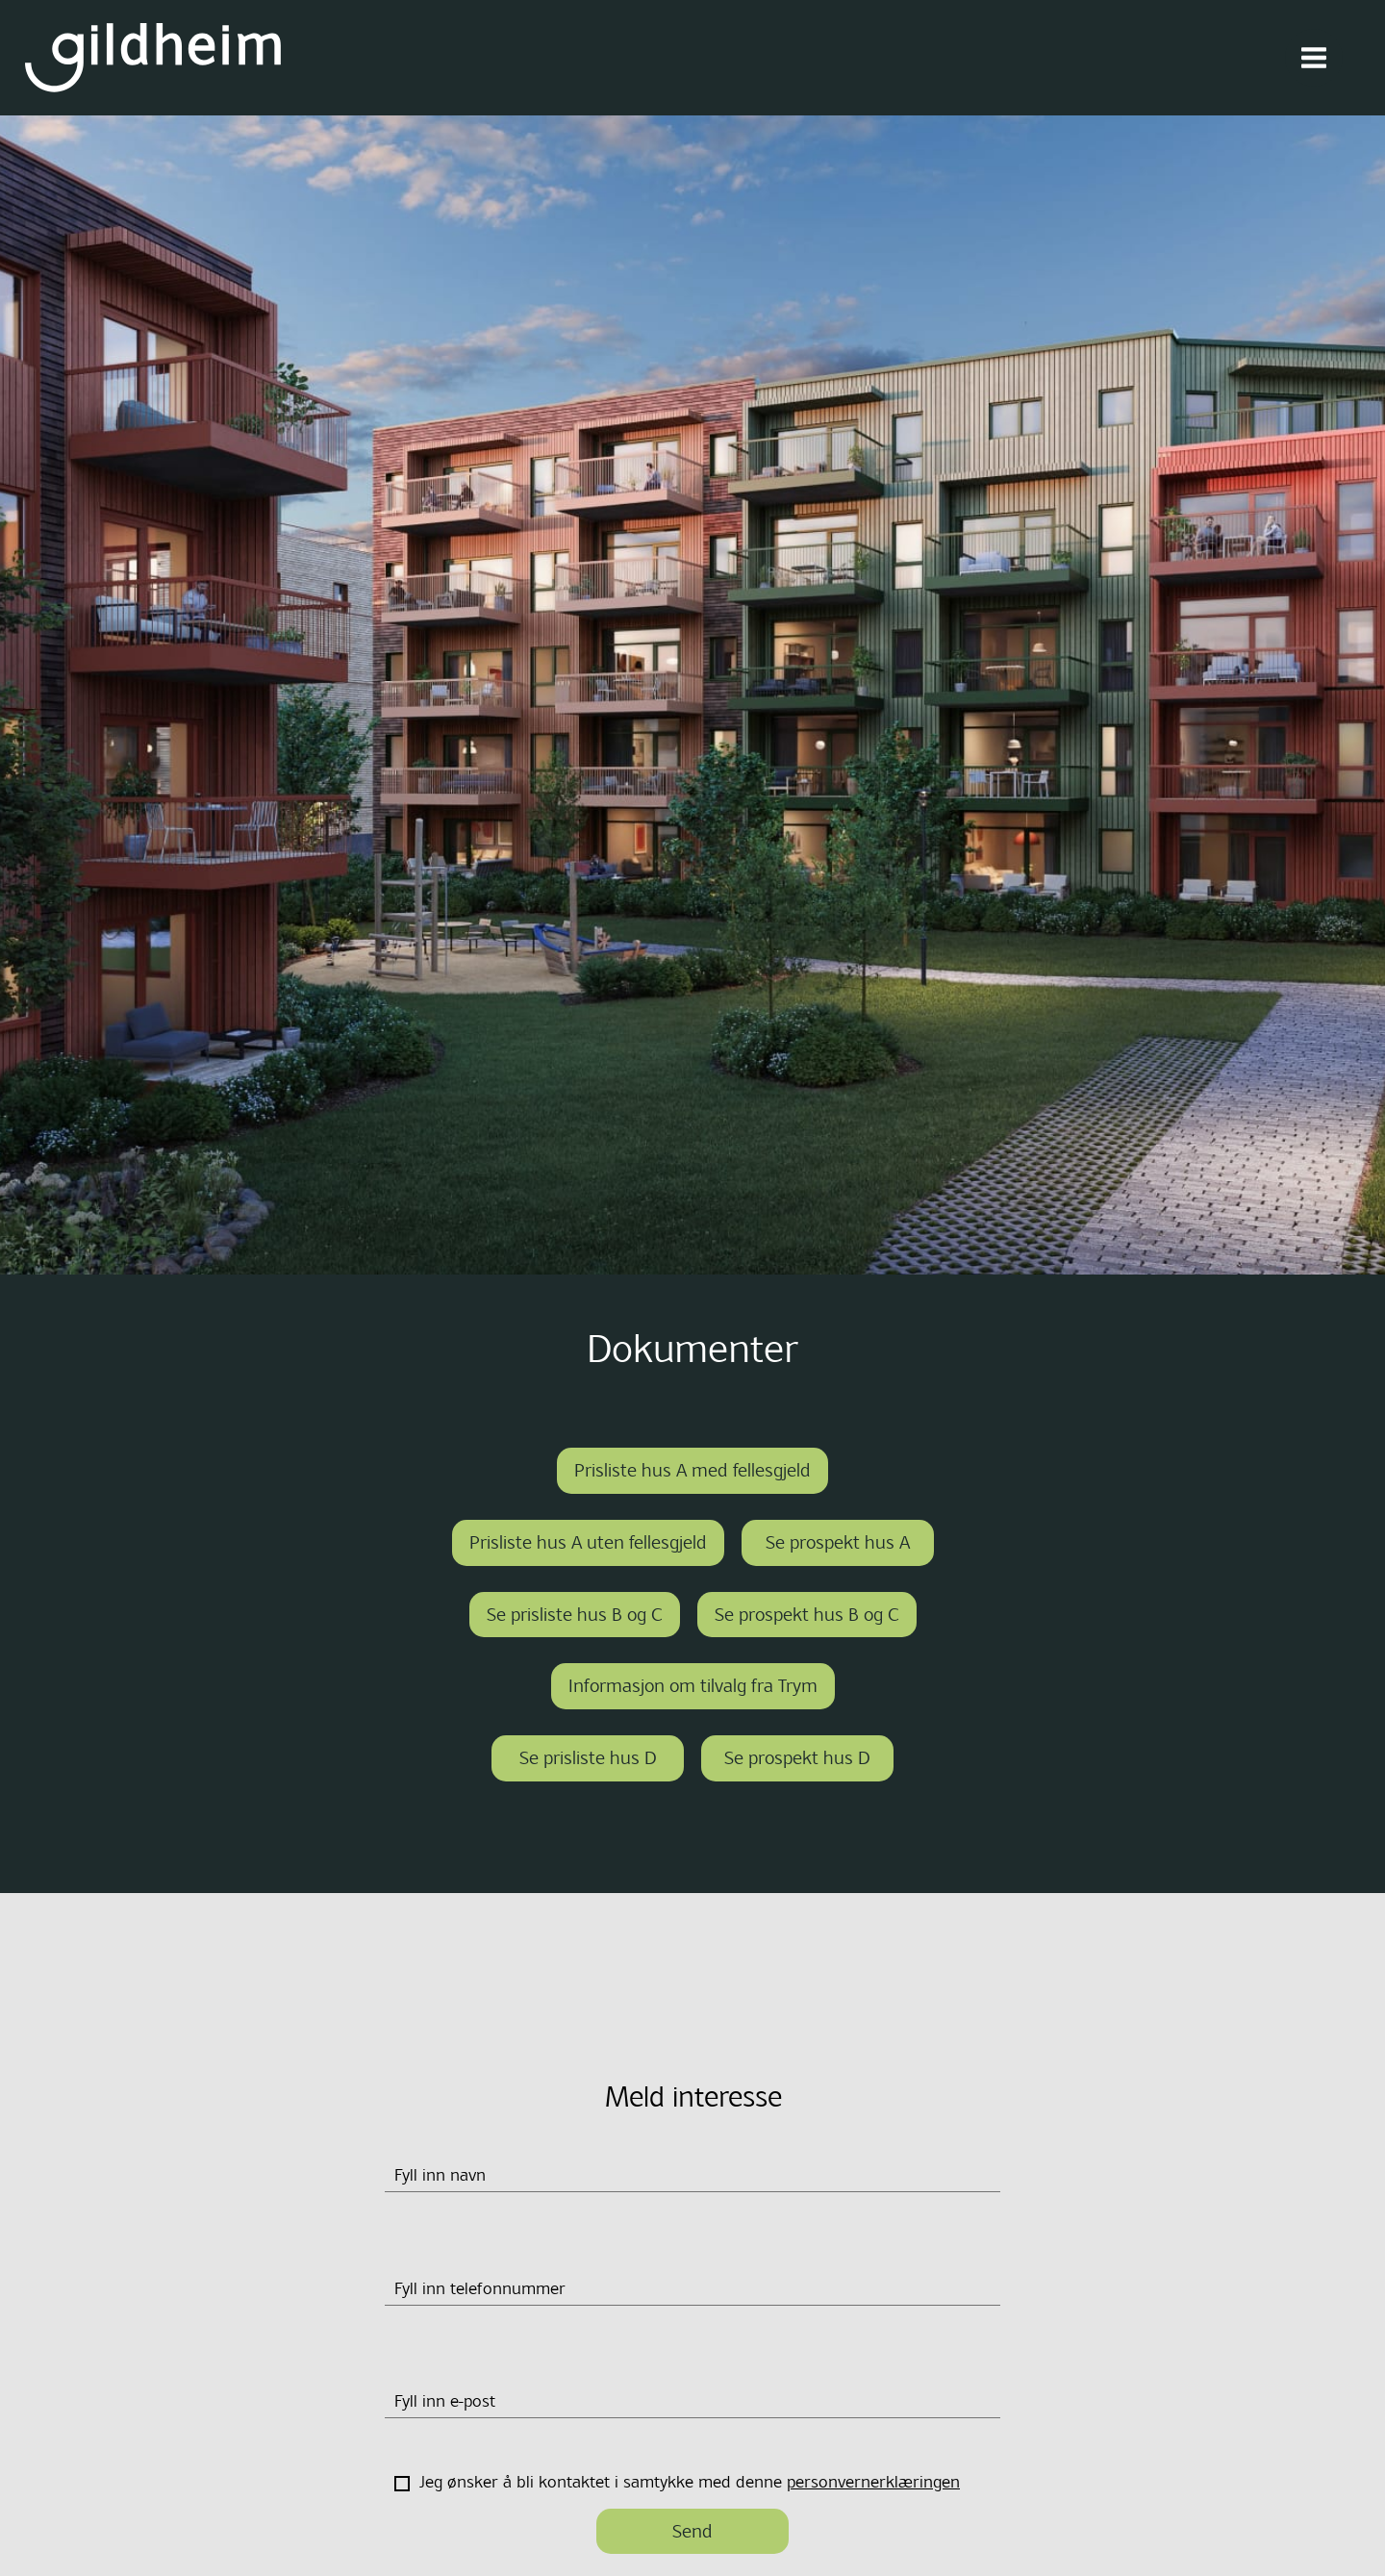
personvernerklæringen (873, 2482)
